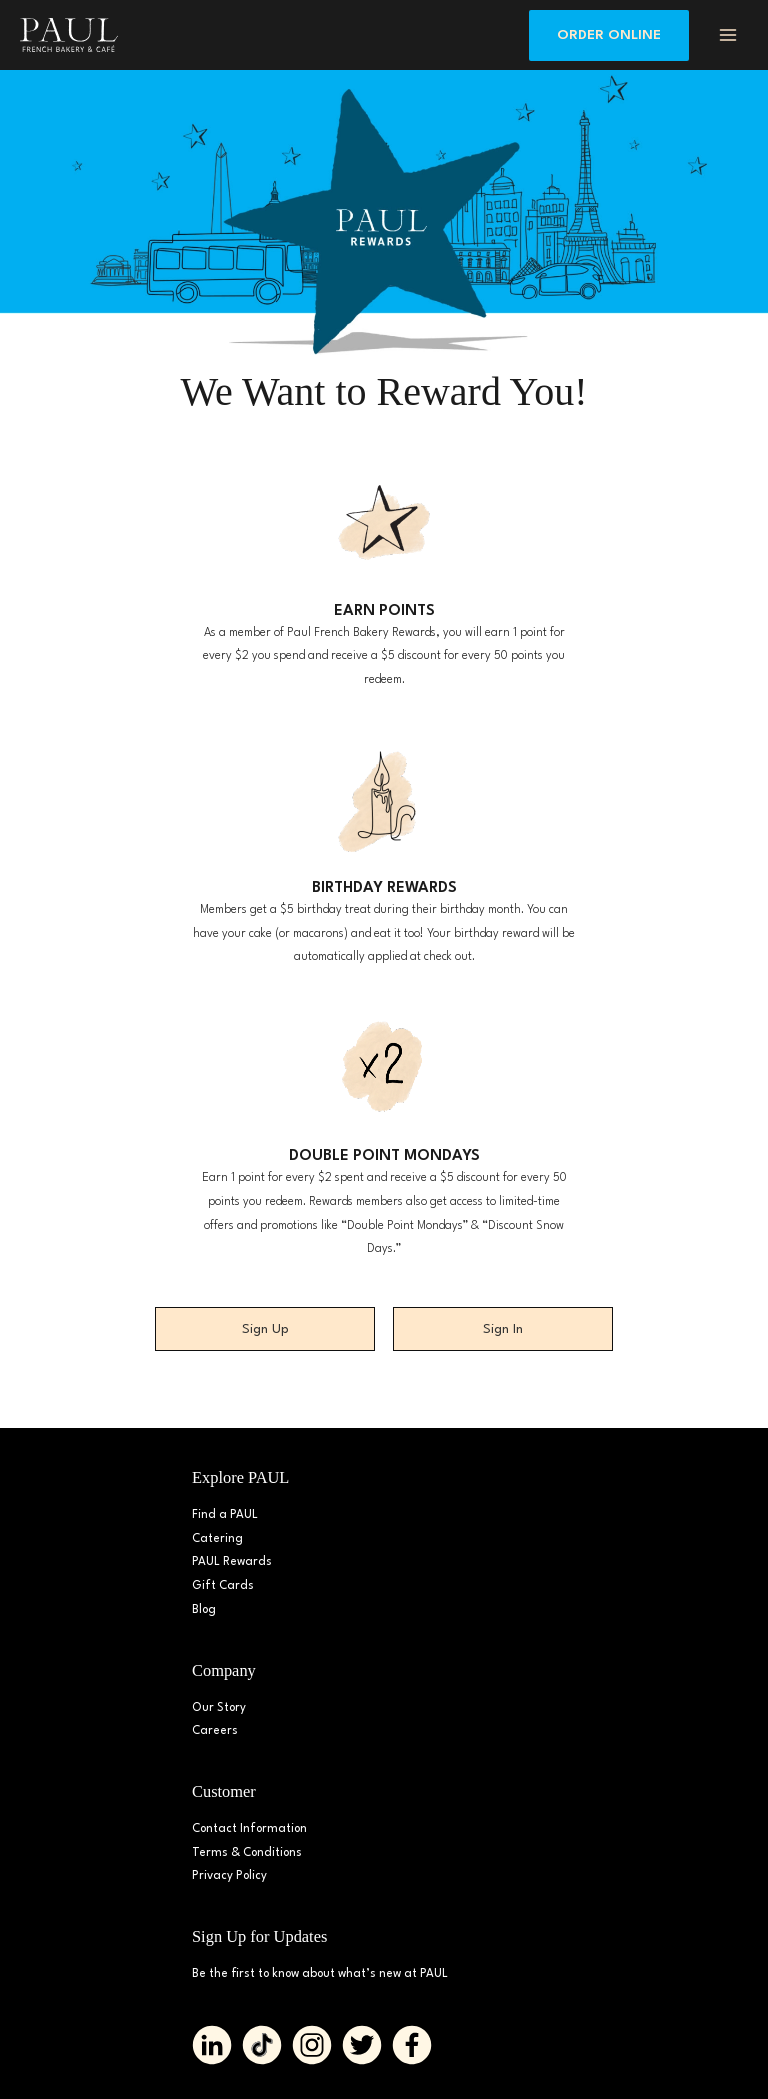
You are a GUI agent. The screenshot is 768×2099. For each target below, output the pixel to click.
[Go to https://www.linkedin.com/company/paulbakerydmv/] (212, 2045)
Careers (215, 1731)
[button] (609, 35)
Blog (204, 1610)
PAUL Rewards (232, 1562)
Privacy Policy (229, 1876)
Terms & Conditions (247, 1853)
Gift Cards (223, 1586)
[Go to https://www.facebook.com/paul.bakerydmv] (412, 2045)
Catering (217, 1539)
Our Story (219, 1708)
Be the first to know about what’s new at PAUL (320, 1974)
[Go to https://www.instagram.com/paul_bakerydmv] (312, 2045)
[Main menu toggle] (728, 34)
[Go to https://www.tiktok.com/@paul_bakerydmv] (262, 2045)
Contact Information (249, 1829)
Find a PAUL (225, 1515)
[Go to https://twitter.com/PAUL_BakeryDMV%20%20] (362, 2045)
